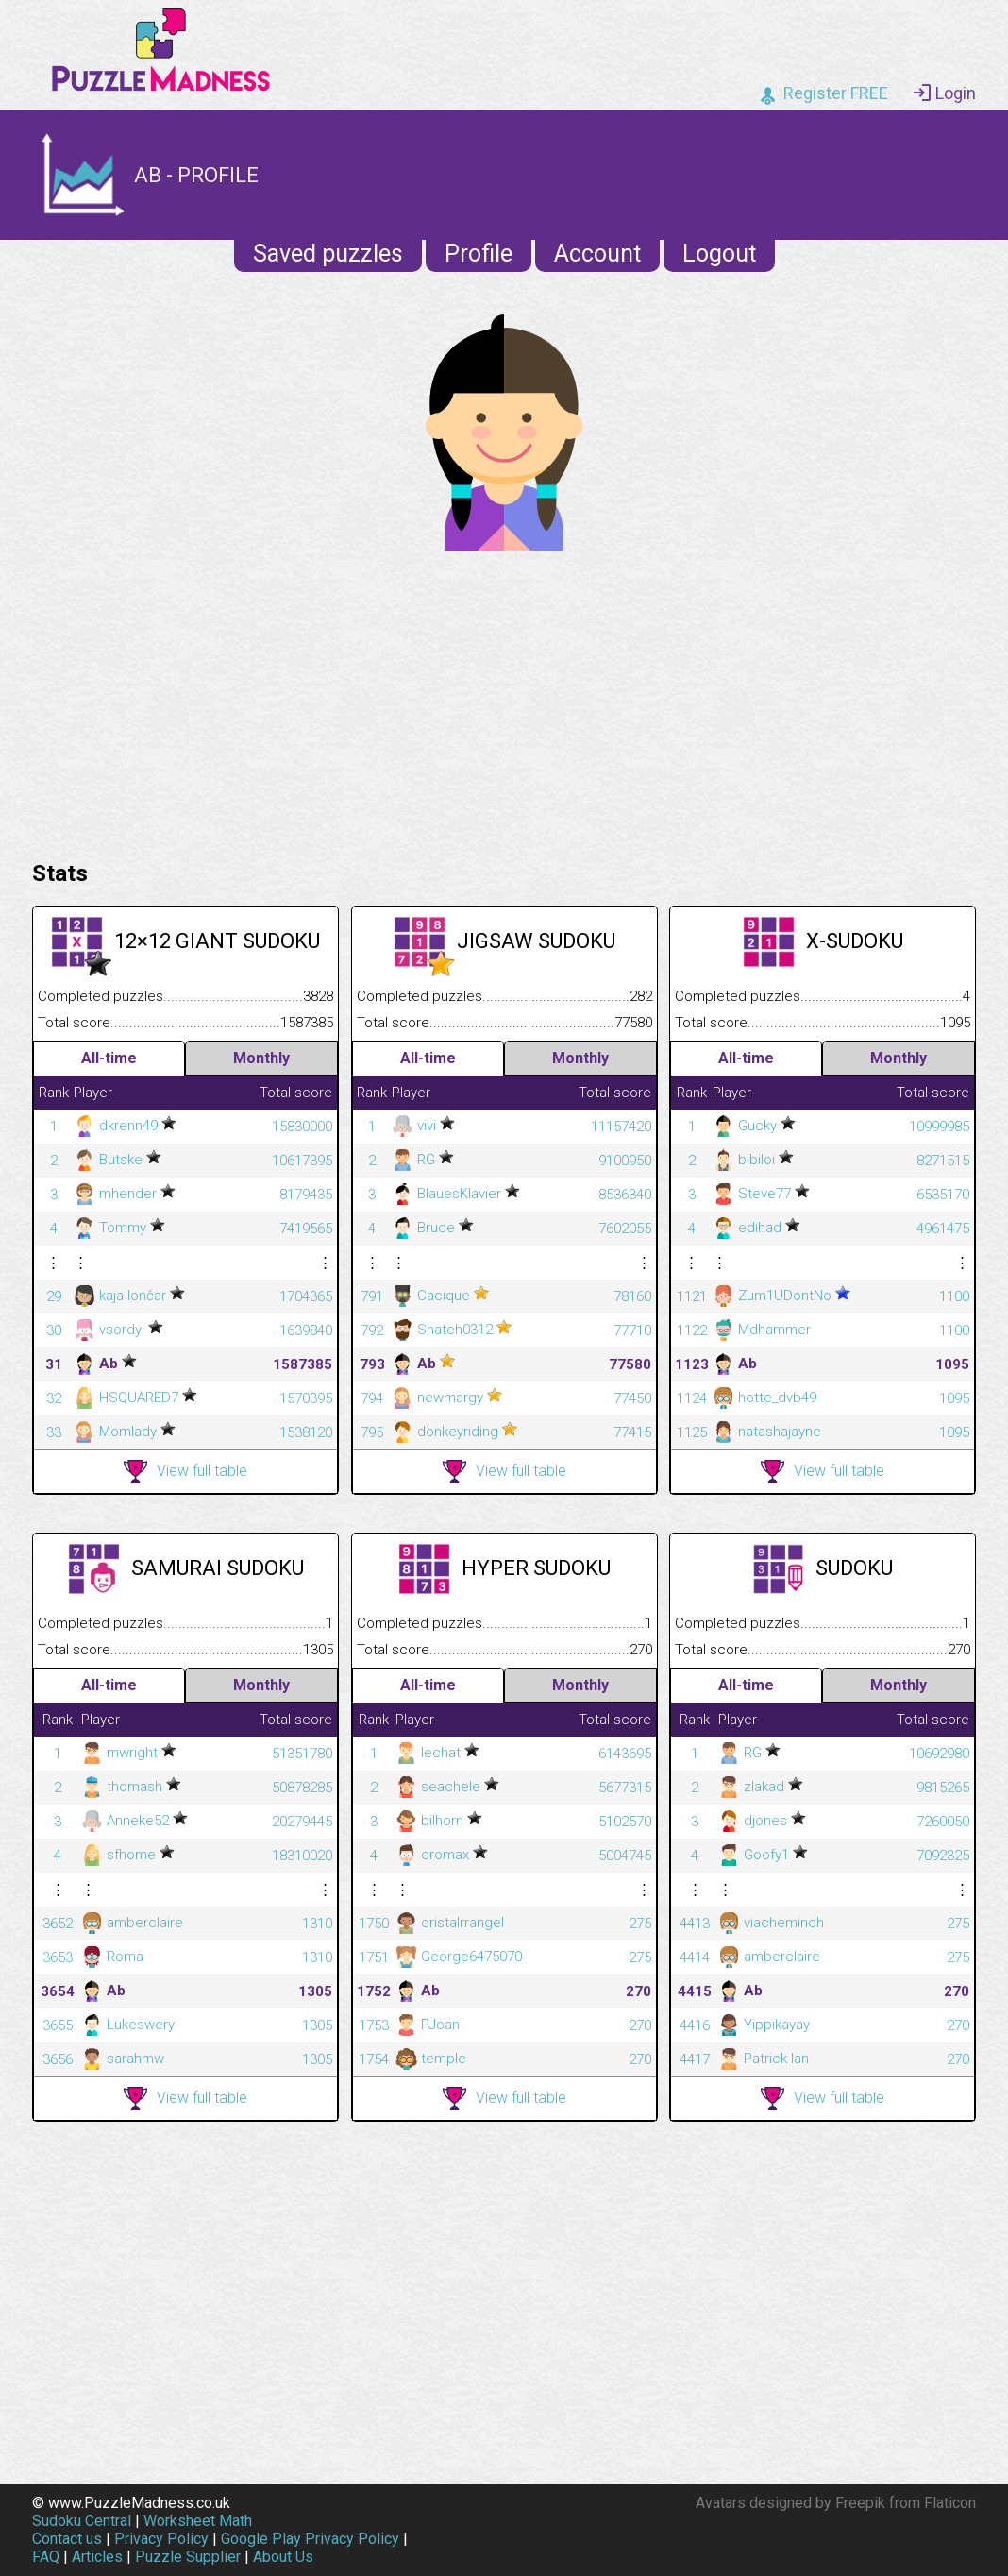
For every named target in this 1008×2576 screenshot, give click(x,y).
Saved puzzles (328, 253)
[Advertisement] (504, 700)
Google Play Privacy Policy (310, 2539)
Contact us (67, 2539)
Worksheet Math (197, 2521)
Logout (719, 253)
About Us (283, 2557)
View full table (185, 1471)
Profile (478, 253)
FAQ (45, 2557)
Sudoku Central (81, 2521)
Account (597, 253)
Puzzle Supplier (188, 2557)
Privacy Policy (161, 2539)
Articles (97, 2557)
